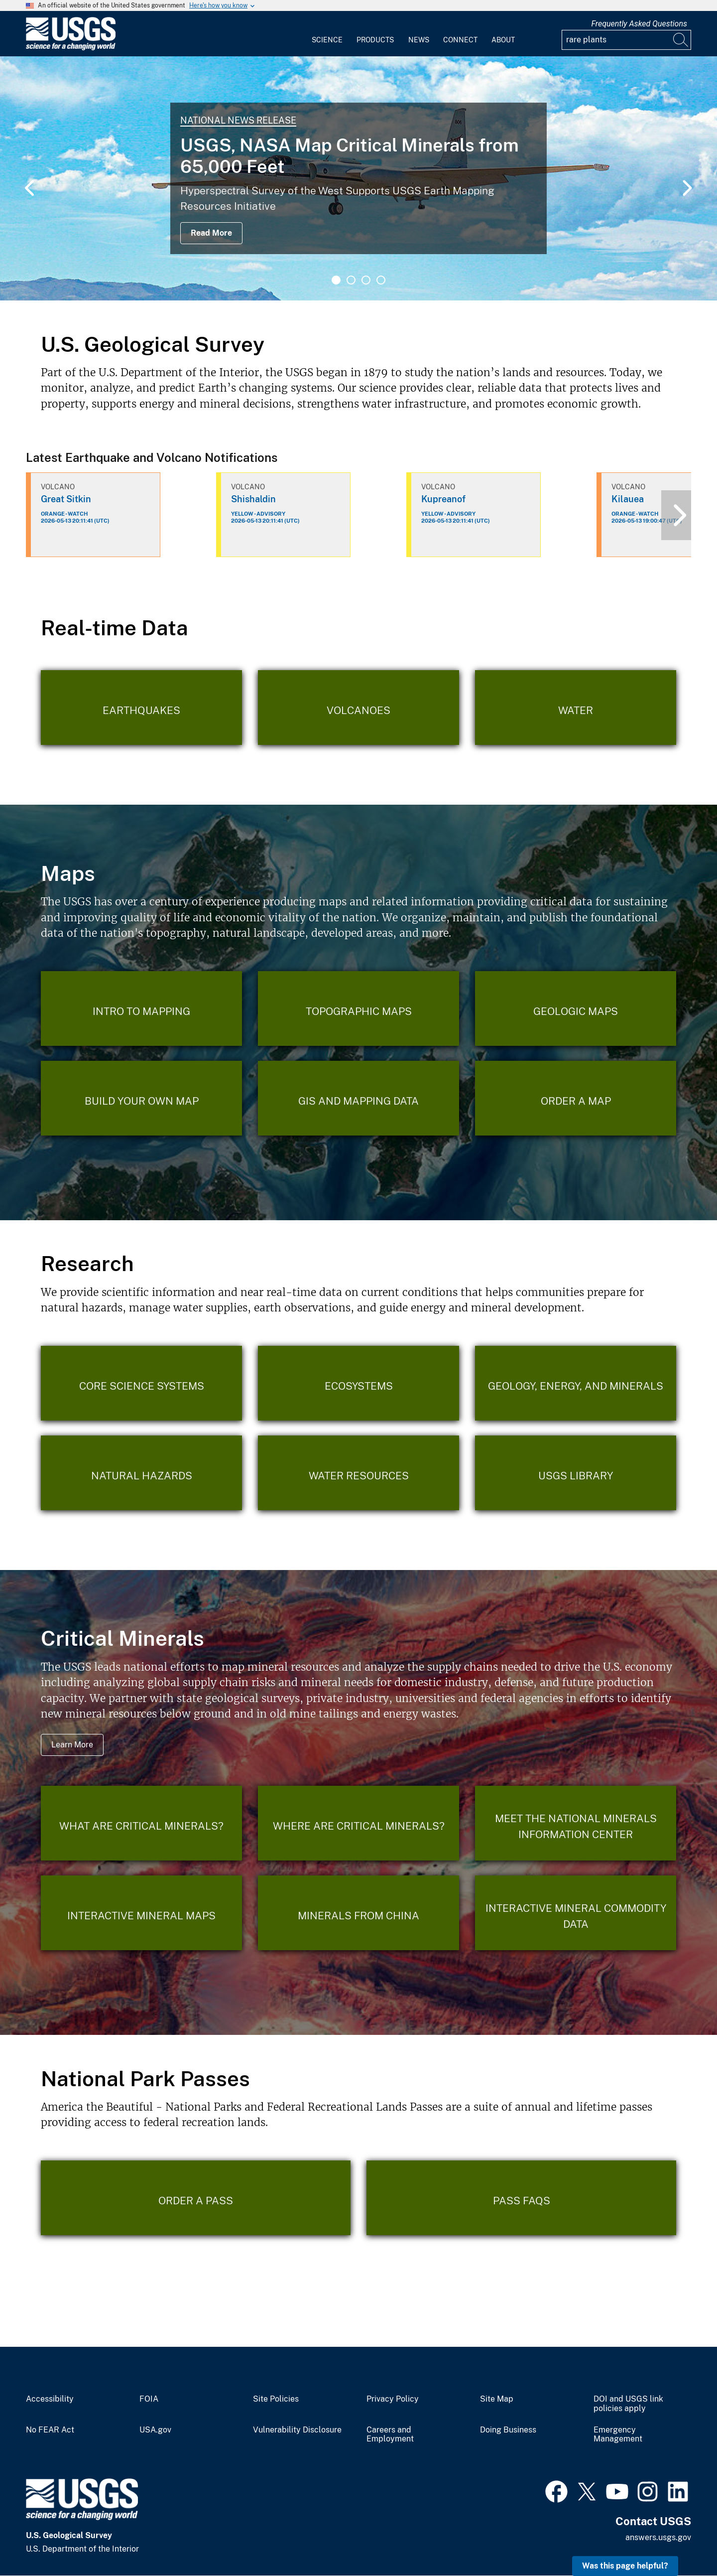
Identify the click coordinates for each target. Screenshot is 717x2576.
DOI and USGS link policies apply (628, 2404)
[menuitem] (327, 34)
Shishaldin (253, 499)
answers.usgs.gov (658, 2537)
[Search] (681, 40)
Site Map (496, 2399)
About (503, 40)
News (418, 40)
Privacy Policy (392, 2399)
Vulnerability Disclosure (297, 2430)
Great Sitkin (66, 499)
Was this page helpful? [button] (625, 2566)
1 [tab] (336, 280)
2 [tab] (351, 280)
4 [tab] (380, 280)
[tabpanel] (358, 178)
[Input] (626, 40)
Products (375, 40)
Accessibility (50, 2399)
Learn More (72, 1744)
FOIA (148, 2399)
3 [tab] (365, 280)
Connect (460, 40)
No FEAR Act (50, 2430)
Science (327, 40)
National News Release (238, 120)
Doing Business (508, 2430)
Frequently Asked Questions (639, 23)
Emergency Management (618, 2435)
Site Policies (276, 2399)
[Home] (71, 48)
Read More (211, 233)
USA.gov (155, 2430)
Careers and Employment (390, 2435)
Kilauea (627, 499)
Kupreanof (443, 499)
